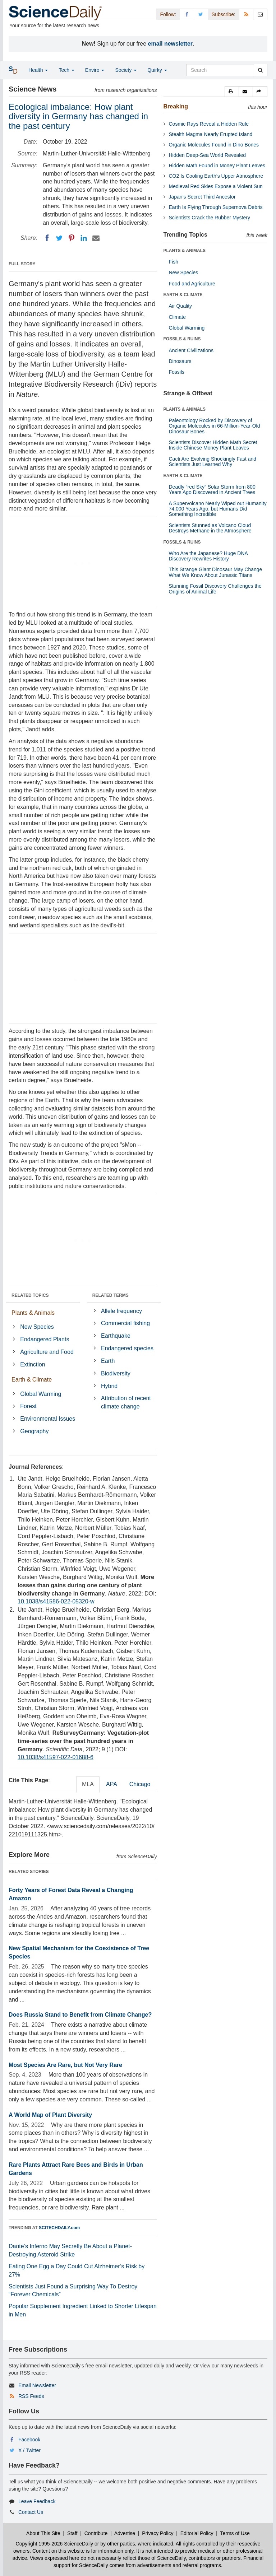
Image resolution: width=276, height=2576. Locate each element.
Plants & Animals (33, 1313)
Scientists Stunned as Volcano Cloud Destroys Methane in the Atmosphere (210, 528)
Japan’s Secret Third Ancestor (202, 197)
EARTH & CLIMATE (183, 294)
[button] (232, 91)
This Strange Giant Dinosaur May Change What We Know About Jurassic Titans (215, 572)
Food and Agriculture (192, 284)
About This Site (43, 2533)
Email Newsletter (37, 2385)
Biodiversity (115, 1373)
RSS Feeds (31, 2396)
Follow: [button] (168, 14)
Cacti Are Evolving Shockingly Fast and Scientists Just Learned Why (213, 461)
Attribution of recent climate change (126, 1402)
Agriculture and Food (47, 1352)
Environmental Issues (47, 1419)
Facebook (29, 2439)
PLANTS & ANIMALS (185, 250)
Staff (72, 2533)
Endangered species (127, 1348)
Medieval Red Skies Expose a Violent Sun (216, 186)
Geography (34, 1431)
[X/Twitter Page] (201, 14)
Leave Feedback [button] (37, 2501)
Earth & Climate (32, 1379)
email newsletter (170, 44)
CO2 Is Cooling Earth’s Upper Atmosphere (216, 176)
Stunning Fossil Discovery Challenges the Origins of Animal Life (215, 588)
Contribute (96, 2533)
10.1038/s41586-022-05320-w (56, 1601)
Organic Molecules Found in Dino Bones (214, 145)
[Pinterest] (71, 238)
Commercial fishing (125, 1323)
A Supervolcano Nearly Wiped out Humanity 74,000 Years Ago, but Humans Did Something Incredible (218, 508)
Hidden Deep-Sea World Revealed (207, 155)
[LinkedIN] (83, 238)
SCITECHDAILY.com (59, 2227)
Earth (108, 1361)
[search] (260, 70)
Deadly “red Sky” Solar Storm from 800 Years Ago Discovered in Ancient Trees (212, 489)
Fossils (177, 372)
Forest (28, 1406)
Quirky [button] (157, 70)
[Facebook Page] (187, 14)
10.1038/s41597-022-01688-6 (55, 1757)
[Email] (96, 238)
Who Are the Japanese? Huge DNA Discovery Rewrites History (208, 556)
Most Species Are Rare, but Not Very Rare (65, 2065)
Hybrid (109, 1386)
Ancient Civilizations (191, 350)
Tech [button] (66, 70)
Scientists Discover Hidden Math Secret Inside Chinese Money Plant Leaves (213, 445)
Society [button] (126, 70)
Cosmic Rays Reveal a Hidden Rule (209, 124)
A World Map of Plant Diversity (50, 2115)
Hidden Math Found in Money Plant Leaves (217, 165)
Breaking (176, 106)
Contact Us (30, 2512)
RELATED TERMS (110, 1295)
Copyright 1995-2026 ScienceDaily (54, 2544)
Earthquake (115, 1336)
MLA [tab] (88, 1784)
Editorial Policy (196, 2533)
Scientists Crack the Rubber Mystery (209, 217)
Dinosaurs (180, 361)
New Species (37, 1327)
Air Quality (180, 306)
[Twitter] (59, 238)
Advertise (124, 2533)
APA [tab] (111, 1784)
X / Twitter (29, 2450)
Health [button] (38, 70)
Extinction (32, 1364)
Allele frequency (121, 1311)
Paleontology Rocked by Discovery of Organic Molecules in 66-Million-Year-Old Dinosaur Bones (214, 426)
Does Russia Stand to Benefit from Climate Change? (80, 2015)
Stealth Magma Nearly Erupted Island (211, 134)
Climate (177, 317)
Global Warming (40, 1394)
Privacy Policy (157, 2533)
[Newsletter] (260, 14)
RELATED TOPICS (30, 1295)
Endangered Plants (44, 1339)
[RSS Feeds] (246, 14)
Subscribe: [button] (223, 14)
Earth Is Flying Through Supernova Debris (216, 207)
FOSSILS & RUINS (182, 338)
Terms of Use (234, 2533)
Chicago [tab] (140, 1784)
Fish (173, 262)
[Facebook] (47, 238)
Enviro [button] (95, 70)
